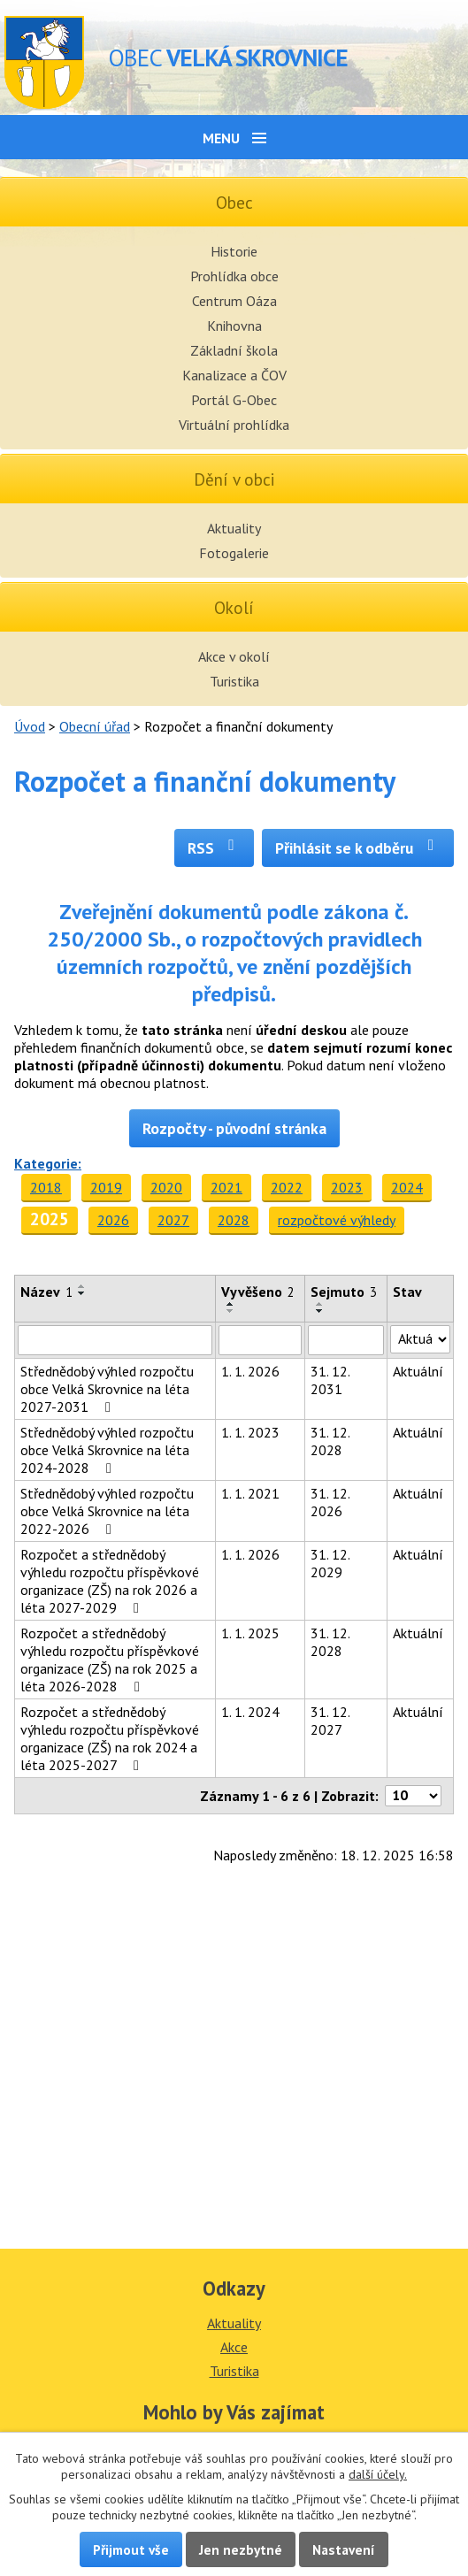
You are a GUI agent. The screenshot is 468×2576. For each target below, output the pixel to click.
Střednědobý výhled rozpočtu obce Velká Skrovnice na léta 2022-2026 (107, 1510)
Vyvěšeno (258, 1291)
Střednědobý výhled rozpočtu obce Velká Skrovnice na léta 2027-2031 (107, 1388)
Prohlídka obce (234, 276)
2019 (106, 1187)
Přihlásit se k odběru (358, 848)
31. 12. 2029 (330, 1563)
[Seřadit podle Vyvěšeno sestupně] (231, 1311)
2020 (166, 1187)
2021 (226, 1187)
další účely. (378, 2474)
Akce (234, 2347)
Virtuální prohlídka (234, 424)
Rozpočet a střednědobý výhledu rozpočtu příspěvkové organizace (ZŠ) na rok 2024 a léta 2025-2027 (109, 1738)
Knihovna (234, 325)
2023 (347, 1187)
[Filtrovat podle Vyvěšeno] (260, 1340)
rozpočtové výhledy (336, 1220)
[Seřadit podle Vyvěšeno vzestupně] (231, 1303)
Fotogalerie (234, 553)
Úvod (29, 726)
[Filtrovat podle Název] (115, 1340)
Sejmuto (344, 1291)
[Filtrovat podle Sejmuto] (346, 1340)
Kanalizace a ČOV (234, 375)
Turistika (234, 681)
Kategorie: (47, 1163)
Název (46, 1291)
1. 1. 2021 (250, 1493)
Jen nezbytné (240, 2549)
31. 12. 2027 (330, 1720)
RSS (215, 848)
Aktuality (234, 528)
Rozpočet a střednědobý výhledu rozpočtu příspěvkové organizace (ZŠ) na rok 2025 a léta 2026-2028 (109, 1659)
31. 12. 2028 (330, 1441)
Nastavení (343, 2549)
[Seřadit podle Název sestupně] (82, 1293)
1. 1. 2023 (250, 1432)
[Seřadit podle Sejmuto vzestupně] (320, 1303)
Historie (234, 251)
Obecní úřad (94, 726)
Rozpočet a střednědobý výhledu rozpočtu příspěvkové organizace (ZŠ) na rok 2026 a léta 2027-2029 (109, 1580)
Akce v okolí (234, 656)
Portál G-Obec (234, 400)
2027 (173, 1220)
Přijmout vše (131, 2549)
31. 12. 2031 (330, 1380)
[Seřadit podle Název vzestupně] (82, 1286)
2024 (407, 1187)
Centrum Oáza (234, 301)
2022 (287, 1187)
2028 (233, 1220)
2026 (113, 1220)
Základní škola (234, 350)
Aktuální (418, 1371)
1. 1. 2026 (250, 1371)
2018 (46, 1187)
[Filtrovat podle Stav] (420, 1339)
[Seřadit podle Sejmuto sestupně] (320, 1311)
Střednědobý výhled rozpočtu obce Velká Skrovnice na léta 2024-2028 (107, 1449)
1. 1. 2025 (250, 1633)
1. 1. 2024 (250, 1712)
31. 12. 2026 (330, 1502)
